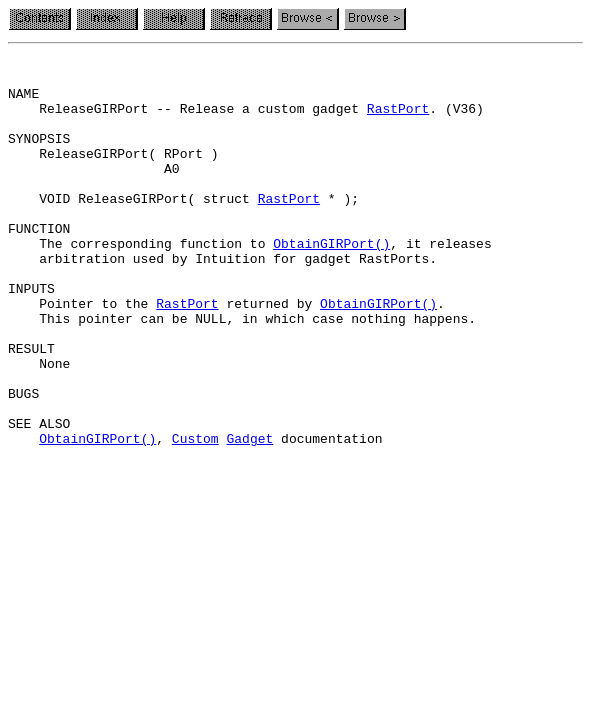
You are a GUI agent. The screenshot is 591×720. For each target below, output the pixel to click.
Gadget (249, 516)
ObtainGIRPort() (331, 282)
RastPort (398, 120)
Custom (195, 516)
